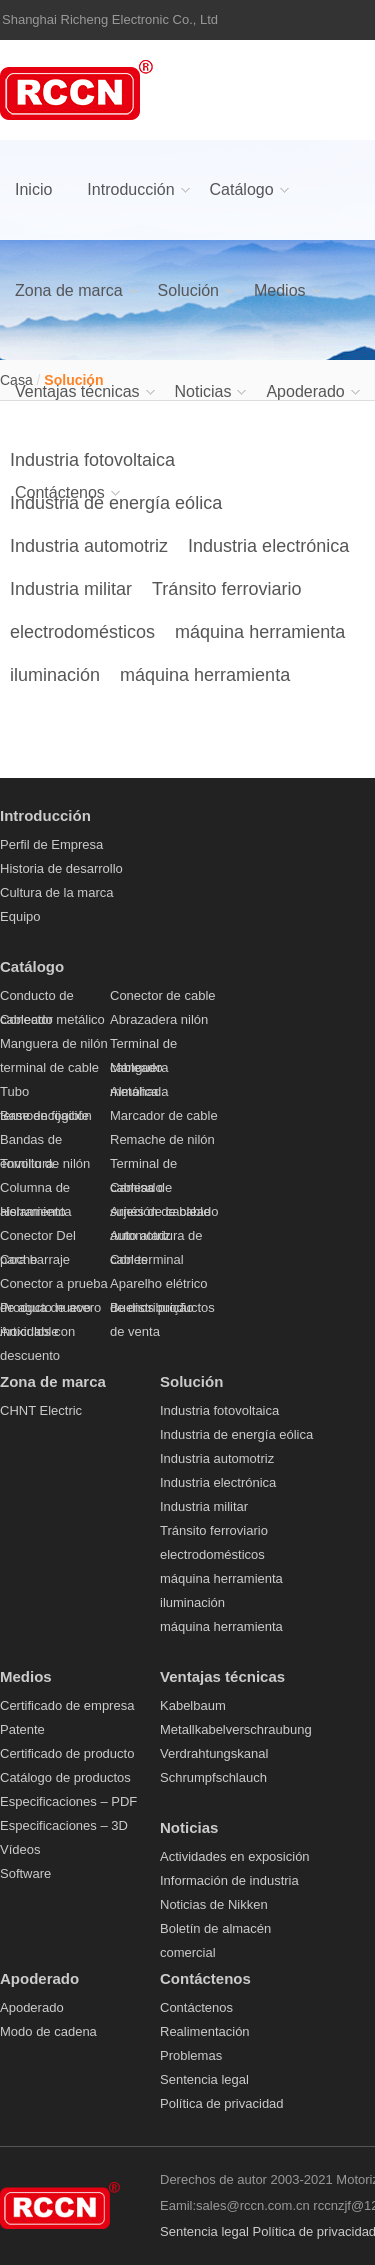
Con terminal (147, 1259)
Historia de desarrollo (61, 868)
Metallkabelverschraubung (236, 1729)
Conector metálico (52, 1019)
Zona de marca (69, 290)
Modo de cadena (48, 2031)
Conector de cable (163, 995)
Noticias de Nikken (214, 1904)
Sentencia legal (204, 2079)
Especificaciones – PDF (68, 1801)
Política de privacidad (222, 2103)
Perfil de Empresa (51, 844)
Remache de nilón (162, 1139)
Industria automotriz (89, 546)
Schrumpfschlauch (213, 1777)
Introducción (130, 189)
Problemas (191, 2055)
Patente (22, 1729)
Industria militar (71, 589)
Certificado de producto (67, 1753)
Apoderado (305, 391)
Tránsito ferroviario (226, 589)
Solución (188, 290)
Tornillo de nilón (45, 1163)
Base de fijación (46, 1115)
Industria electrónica (268, 546)
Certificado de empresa (67, 1705)
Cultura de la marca (56, 892)
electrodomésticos (82, 632)
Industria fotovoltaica (219, 1410)
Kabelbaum (193, 1705)
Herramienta (36, 1211)
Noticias (203, 391)
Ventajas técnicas (77, 391)
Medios (280, 290)
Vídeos (20, 1849)
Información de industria (229, 1880)
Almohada (139, 1091)
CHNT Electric (41, 1410)
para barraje (35, 1259)
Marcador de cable (164, 1115)
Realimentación (205, 2031)
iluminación (55, 675)
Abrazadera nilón (159, 1019)
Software (25, 1873)
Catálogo (242, 189)
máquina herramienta (260, 632)
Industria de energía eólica (236, 1434)
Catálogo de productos (65, 1777)
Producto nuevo (45, 1307)
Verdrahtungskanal (214, 1753)
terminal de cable (49, 1067)
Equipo (20, 916)
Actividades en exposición (235, 1856)
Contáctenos (60, 492)
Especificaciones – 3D (64, 1825)
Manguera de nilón (54, 1043)
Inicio (33, 189)
